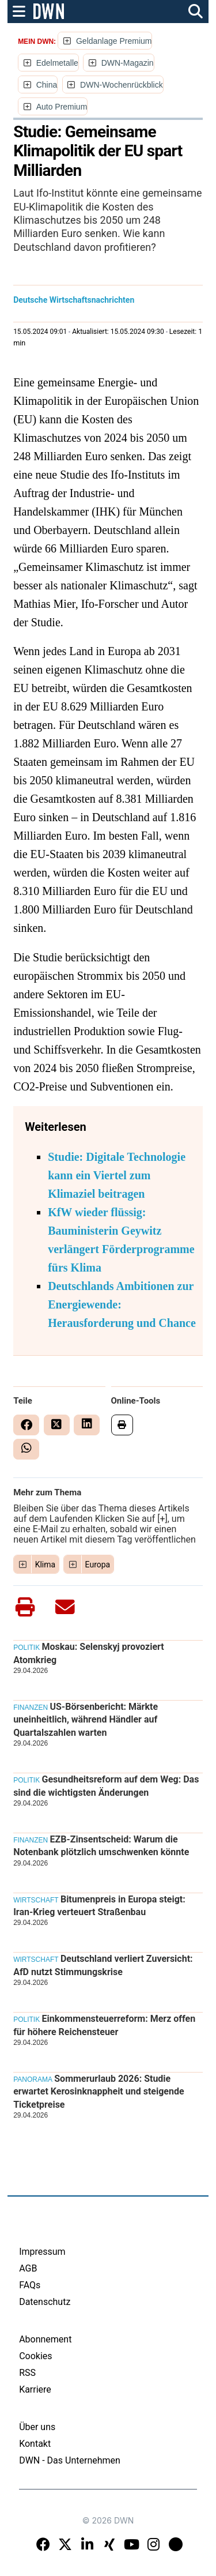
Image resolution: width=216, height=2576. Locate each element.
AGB (28, 2268)
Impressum (42, 2251)
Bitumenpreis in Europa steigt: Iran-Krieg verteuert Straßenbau (99, 1905)
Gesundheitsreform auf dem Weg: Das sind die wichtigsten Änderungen (106, 1785)
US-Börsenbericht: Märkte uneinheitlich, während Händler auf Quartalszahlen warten (85, 1719)
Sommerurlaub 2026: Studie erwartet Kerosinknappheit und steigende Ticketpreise (98, 2091)
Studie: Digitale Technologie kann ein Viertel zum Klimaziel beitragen (116, 1175)
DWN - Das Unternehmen (69, 2460)
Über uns (37, 2426)
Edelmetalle (57, 62)
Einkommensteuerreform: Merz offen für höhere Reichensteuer (104, 2025)
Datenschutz (44, 2301)
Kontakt (35, 2443)
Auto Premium (62, 106)
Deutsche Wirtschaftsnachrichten (73, 299)
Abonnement (45, 2339)
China (47, 84)
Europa (98, 1564)
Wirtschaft (35, 1900)
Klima (45, 1564)
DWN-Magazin (127, 62)
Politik (26, 1648)
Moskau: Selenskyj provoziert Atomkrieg (88, 1653)
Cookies (35, 2356)
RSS (27, 2372)
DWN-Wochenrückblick (121, 84)
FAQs (29, 2285)
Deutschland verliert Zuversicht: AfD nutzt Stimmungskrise (102, 1965)
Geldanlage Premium (114, 41)
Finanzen (30, 1707)
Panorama (32, 2079)
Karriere (35, 2389)
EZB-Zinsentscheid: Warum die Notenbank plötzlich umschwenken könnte (101, 1845)
